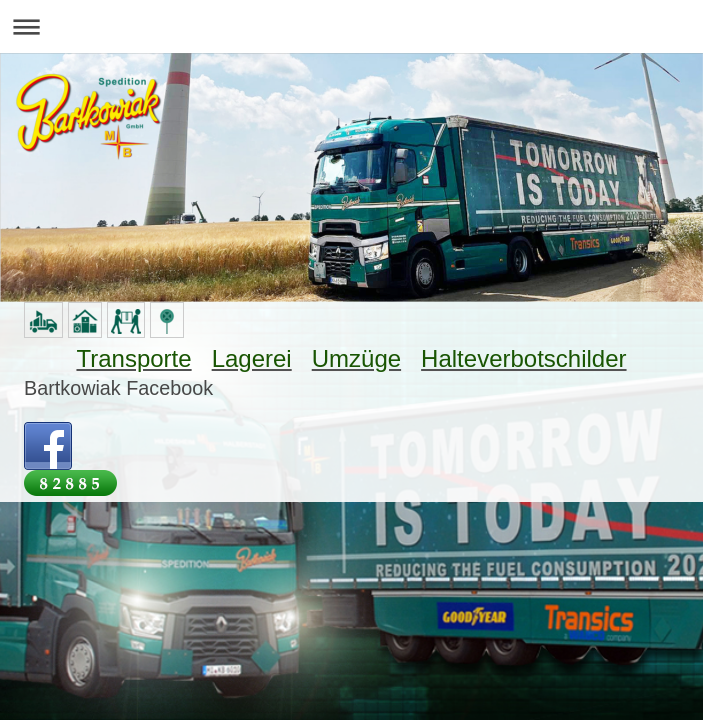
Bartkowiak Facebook (118, 388)
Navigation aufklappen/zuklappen (351, 26)
